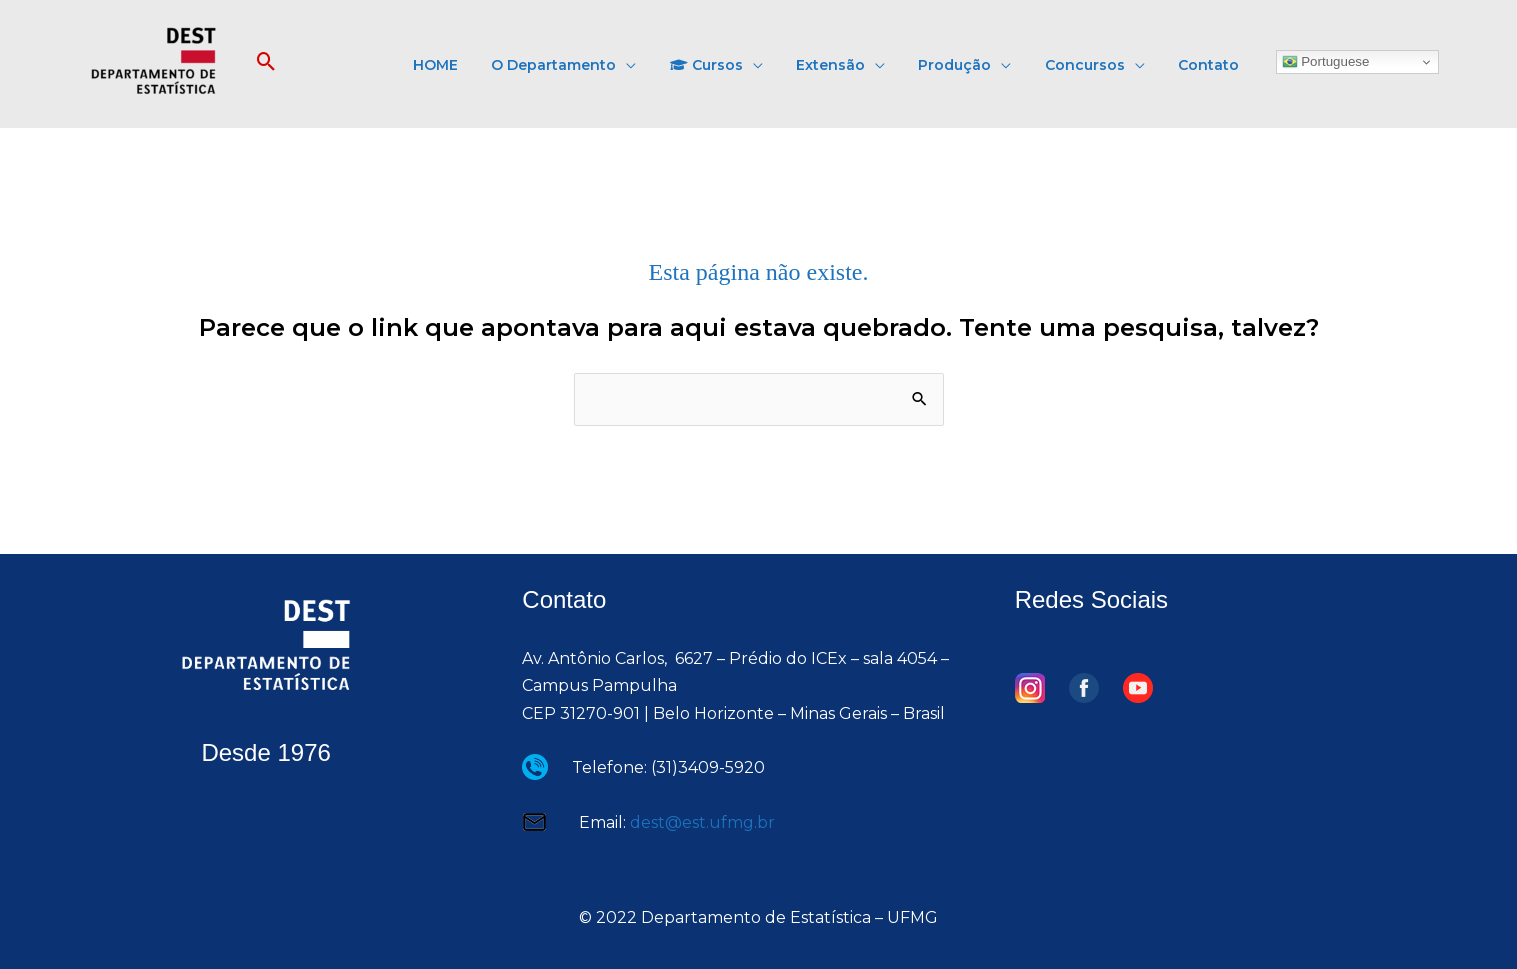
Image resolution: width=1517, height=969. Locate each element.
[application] (700, 63)
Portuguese (1326, 62)
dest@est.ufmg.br (702, 822)
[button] (266, 63)
